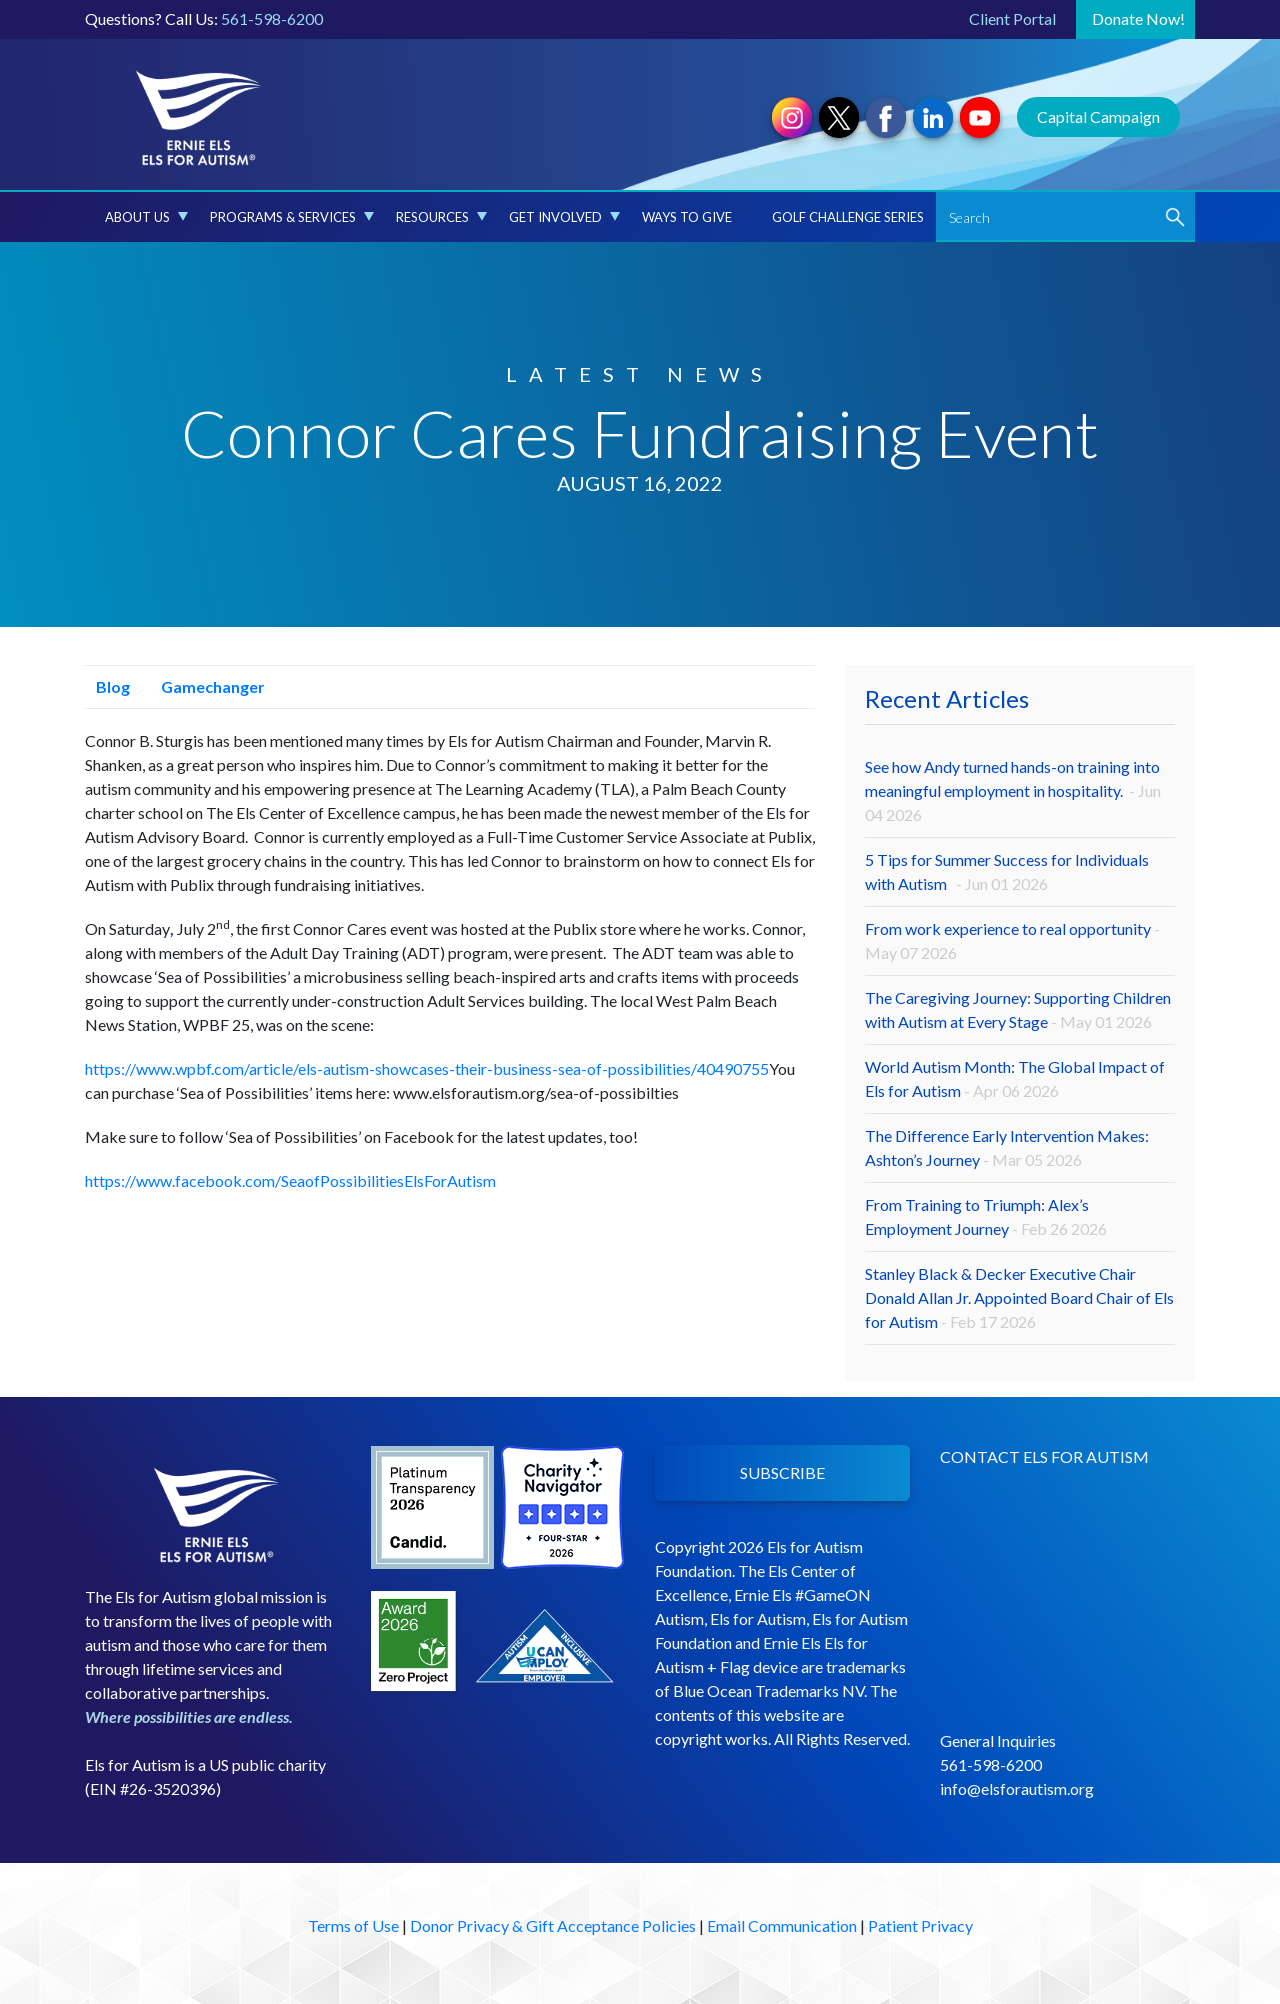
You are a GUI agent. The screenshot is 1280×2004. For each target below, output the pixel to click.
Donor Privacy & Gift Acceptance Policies (553, 1925)
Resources (441, 217)
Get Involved (564, 217)
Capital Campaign (1098, 116)
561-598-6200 (272, 18)
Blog (107, 686)
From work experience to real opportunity (1012, 940)
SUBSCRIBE (782, 1472)
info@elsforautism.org (1017, 1788)
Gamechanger (207, 686)
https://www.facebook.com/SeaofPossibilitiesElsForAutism (290, 1180)
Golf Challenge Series (848, 217)
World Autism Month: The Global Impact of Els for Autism (1015, 1078)
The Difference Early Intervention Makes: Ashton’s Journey (1007, 1147)
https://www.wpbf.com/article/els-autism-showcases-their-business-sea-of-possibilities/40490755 (427, 1068)
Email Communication (782, 1925)
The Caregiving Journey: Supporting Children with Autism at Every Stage (1018, 1009)
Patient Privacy (920, 1925)
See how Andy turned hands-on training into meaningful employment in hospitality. (1013, 790)
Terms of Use (353, 1925)
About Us (146, 217)
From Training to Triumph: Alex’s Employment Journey (986, 1216)
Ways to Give (687, 217)
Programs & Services (292, 217)
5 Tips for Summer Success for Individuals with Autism (1007, 871)
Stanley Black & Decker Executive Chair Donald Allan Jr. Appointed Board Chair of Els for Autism (1019, 1297)
